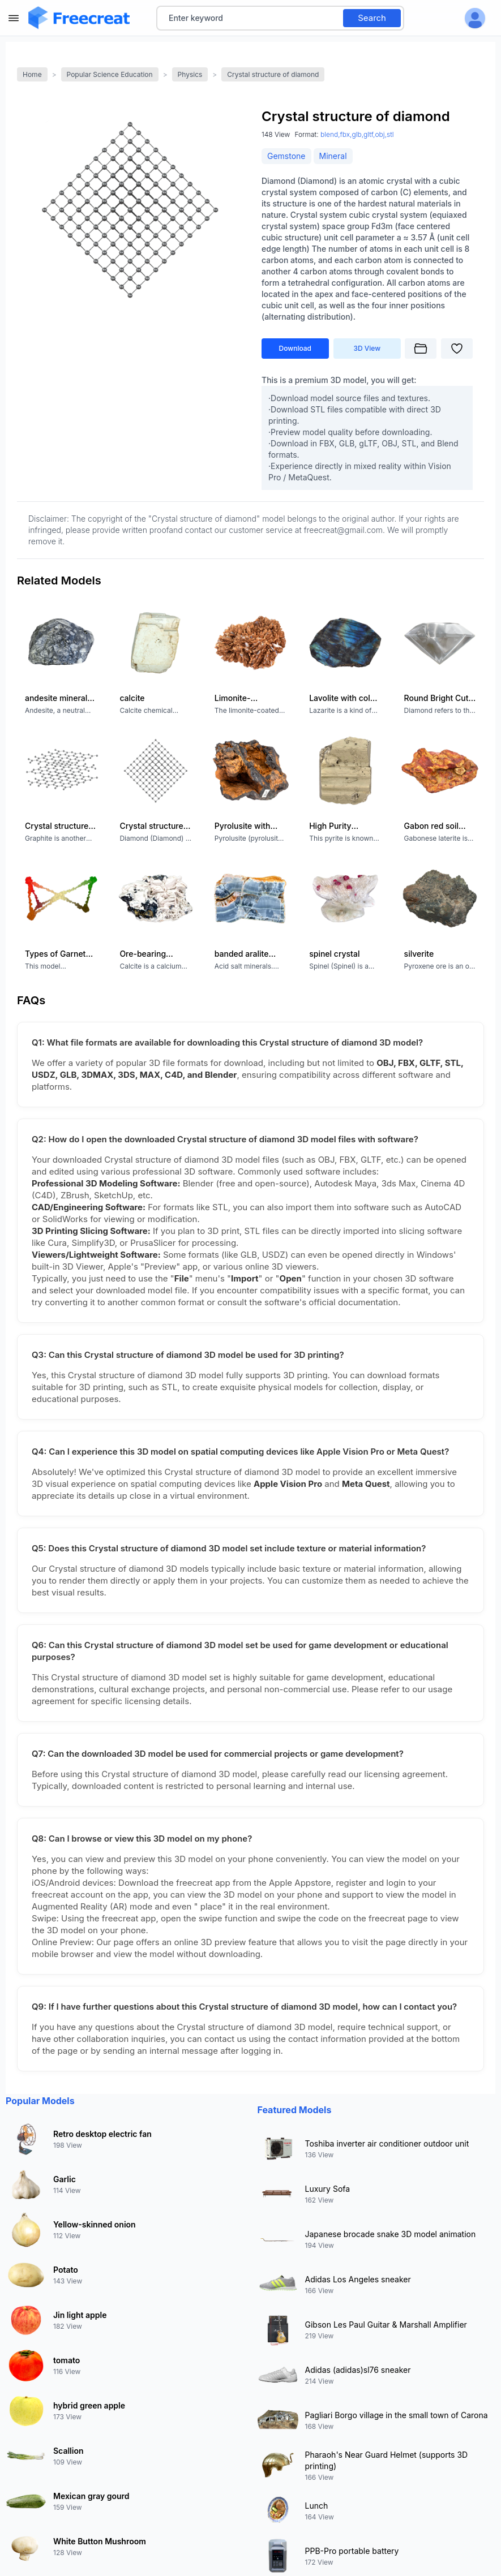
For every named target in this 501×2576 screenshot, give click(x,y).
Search (372, 17)
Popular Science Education (110, 74)
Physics (190, 74)
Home (32, 74)
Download (295, 348)
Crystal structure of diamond (273, 74)
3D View (366, 348)
